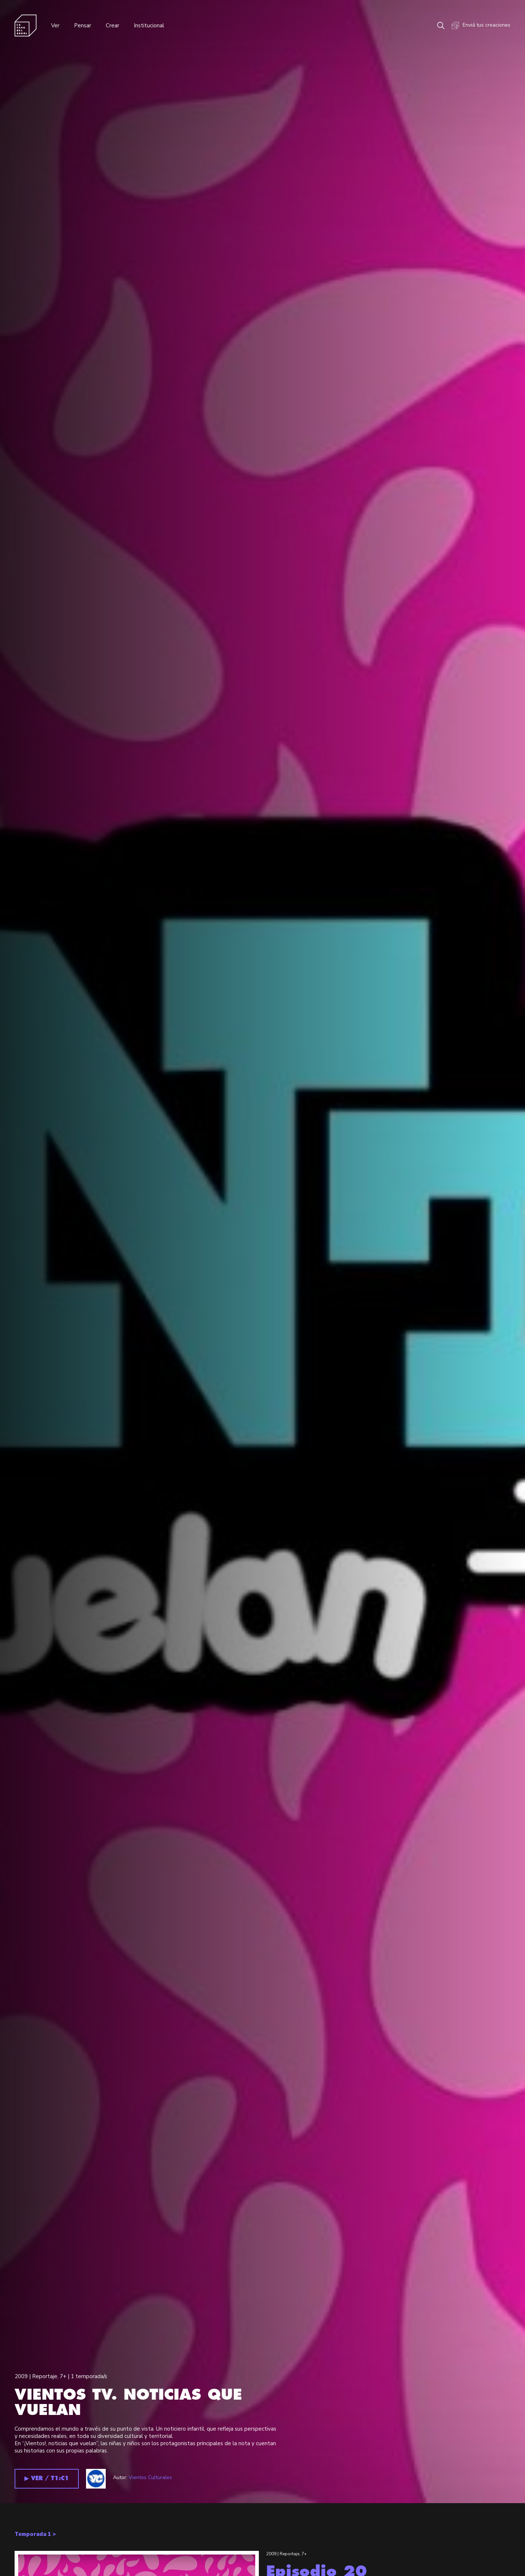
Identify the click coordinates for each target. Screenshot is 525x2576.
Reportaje (44, 2376)
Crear (112, 25)
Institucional (149, 25)
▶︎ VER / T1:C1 (46, 2478)
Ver (55, 25)
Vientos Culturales (150, 2477)
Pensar (82, 25)
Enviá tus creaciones (481, 25)
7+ (63, 2376)
